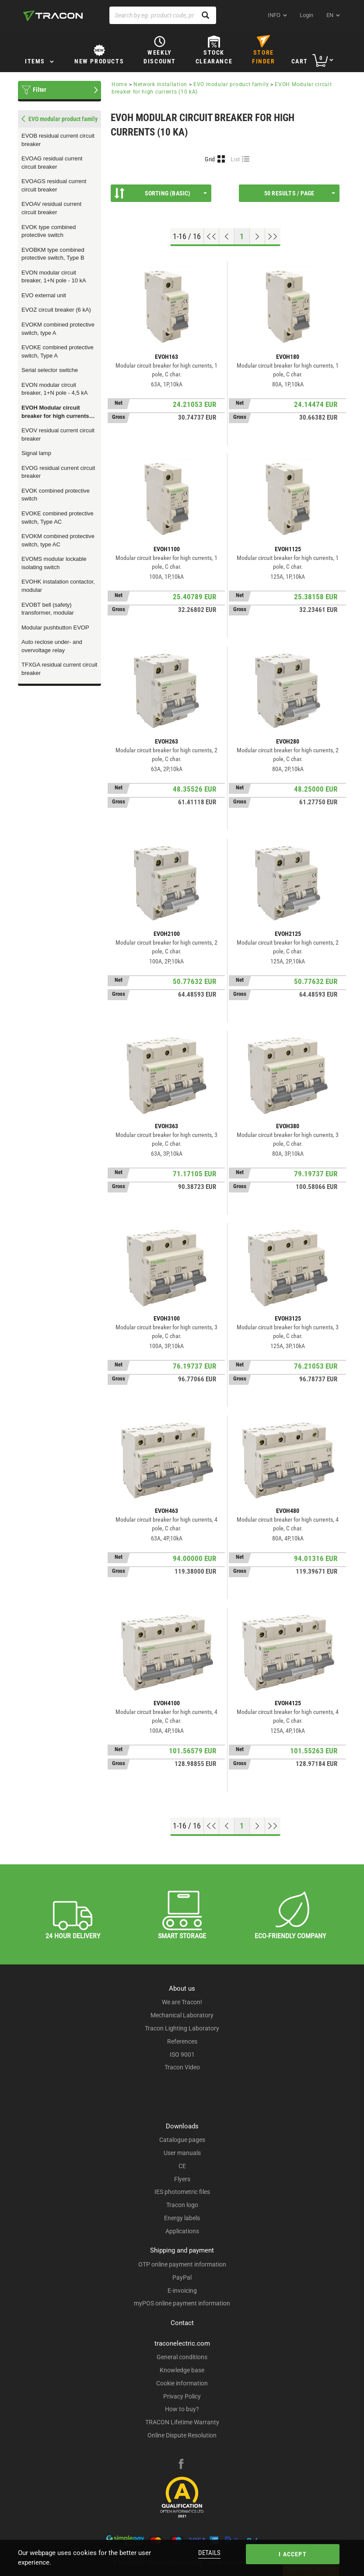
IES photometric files (182, 2191)
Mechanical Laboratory (182, 2015)
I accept (293, 2554)
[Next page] (257, 236)
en (329, 15)
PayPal (182, 2277)
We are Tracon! (182, 2002)
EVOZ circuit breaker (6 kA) (56, 309)
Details (209, 2553)
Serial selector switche (49, 370)
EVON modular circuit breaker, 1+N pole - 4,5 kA (54, 389)
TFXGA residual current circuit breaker (59, 668)
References (182, 2041)
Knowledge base (182, 2370)
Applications (182, 2231)
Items (35, 61)
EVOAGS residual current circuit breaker (53, 185)
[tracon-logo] (53, 16)
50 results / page (299, 193)
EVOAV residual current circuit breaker (51, 208)
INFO (274, 15)
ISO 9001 (182, 2054)
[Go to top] (211, 236)
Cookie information (182, 2383)
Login (306, 15)
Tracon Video (182, 2067)
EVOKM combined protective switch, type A (57, 328)
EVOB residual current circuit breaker (57, 139)
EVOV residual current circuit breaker (57, 434)
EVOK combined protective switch (55, 494)
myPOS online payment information (182, 2303)
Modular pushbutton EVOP (55, 627)
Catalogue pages (182, 2139)
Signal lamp (36, 453)
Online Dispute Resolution (182, 2435)
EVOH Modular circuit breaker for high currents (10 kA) (55, 412)
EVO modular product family (231, 84)
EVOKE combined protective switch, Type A (57, 351)
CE (182, 2165)
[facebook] (181, 2465)
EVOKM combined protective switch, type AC (57, 540)
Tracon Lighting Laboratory (182, 2028)
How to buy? (182, 2409)
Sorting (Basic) (160, 193)
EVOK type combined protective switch (48, 231)
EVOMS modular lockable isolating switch (54, 563)
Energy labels (182, 2217)
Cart (299, 61)
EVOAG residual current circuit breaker (51, 162)
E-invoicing (182, 2290)
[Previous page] (226, 236)
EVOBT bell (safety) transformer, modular (47, 608)
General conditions (182, 2357)
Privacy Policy (182, 2396)
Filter (39, 89)
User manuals (182, 2152)
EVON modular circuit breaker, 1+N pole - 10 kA (53, 276)
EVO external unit (43, 295)
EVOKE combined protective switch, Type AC (57, 517)
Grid (210, 159)
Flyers (182, 2179)
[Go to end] (272, 236)
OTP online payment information (182, 2264)
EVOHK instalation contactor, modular (58, 585)
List (235, 159)
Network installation (160, 84)
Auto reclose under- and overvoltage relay (51, 646)
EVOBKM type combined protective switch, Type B (52, 254)
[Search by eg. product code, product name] (162, 15)
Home (119, 84)
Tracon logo (182, 2204)
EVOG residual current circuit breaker (58, 472)
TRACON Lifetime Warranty (182, 2422)
